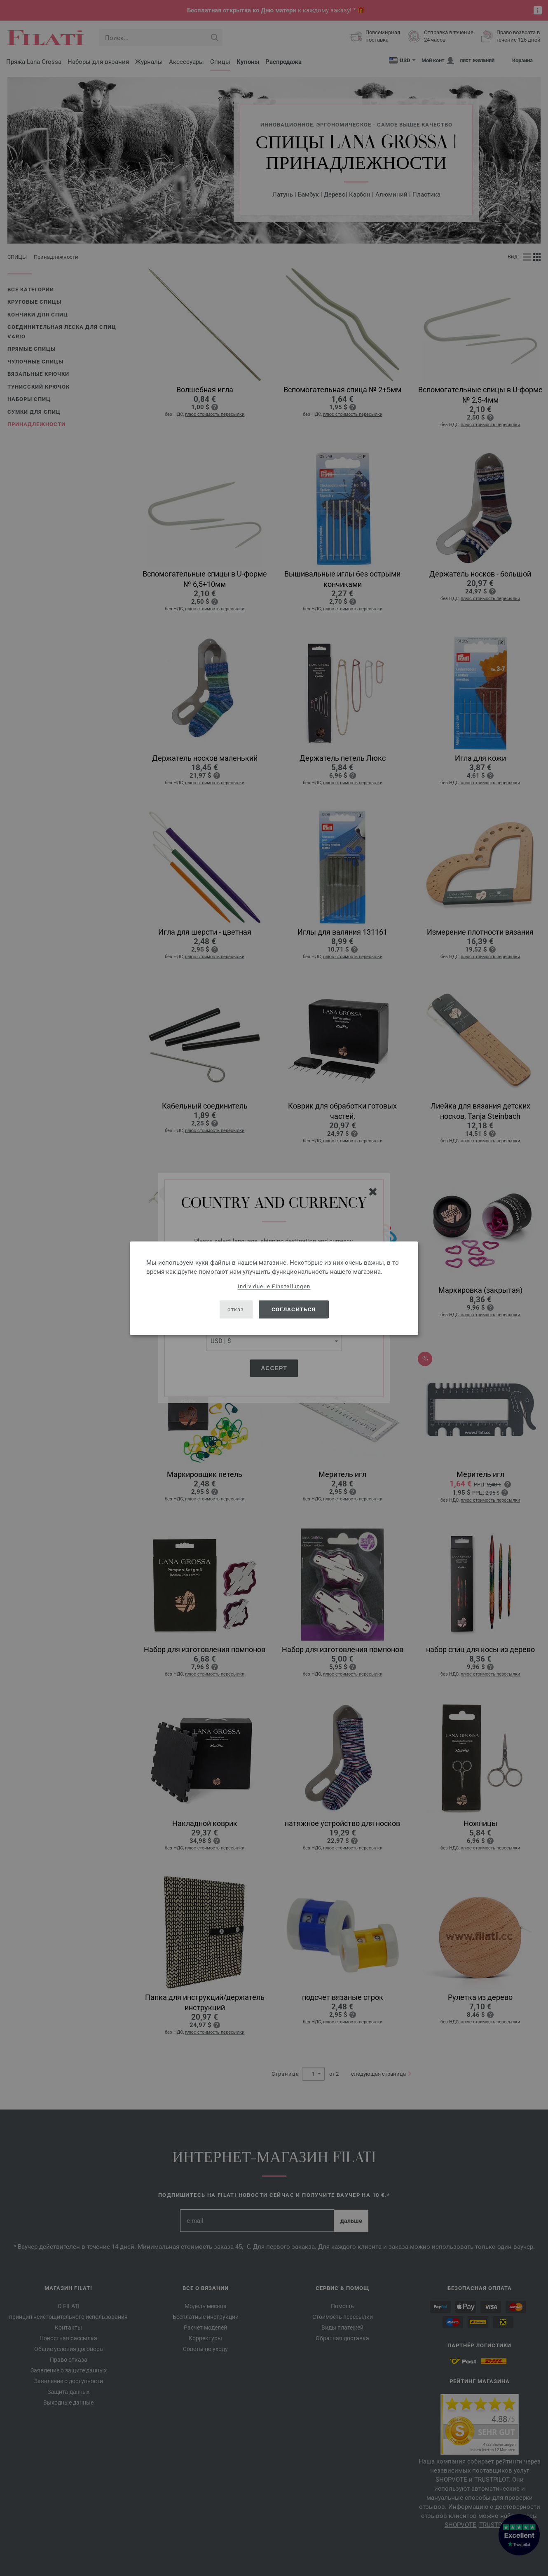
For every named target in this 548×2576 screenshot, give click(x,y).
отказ (235, 1309)
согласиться (294, 1309)
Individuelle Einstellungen (274, 1286)
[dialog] (274, 1288)
